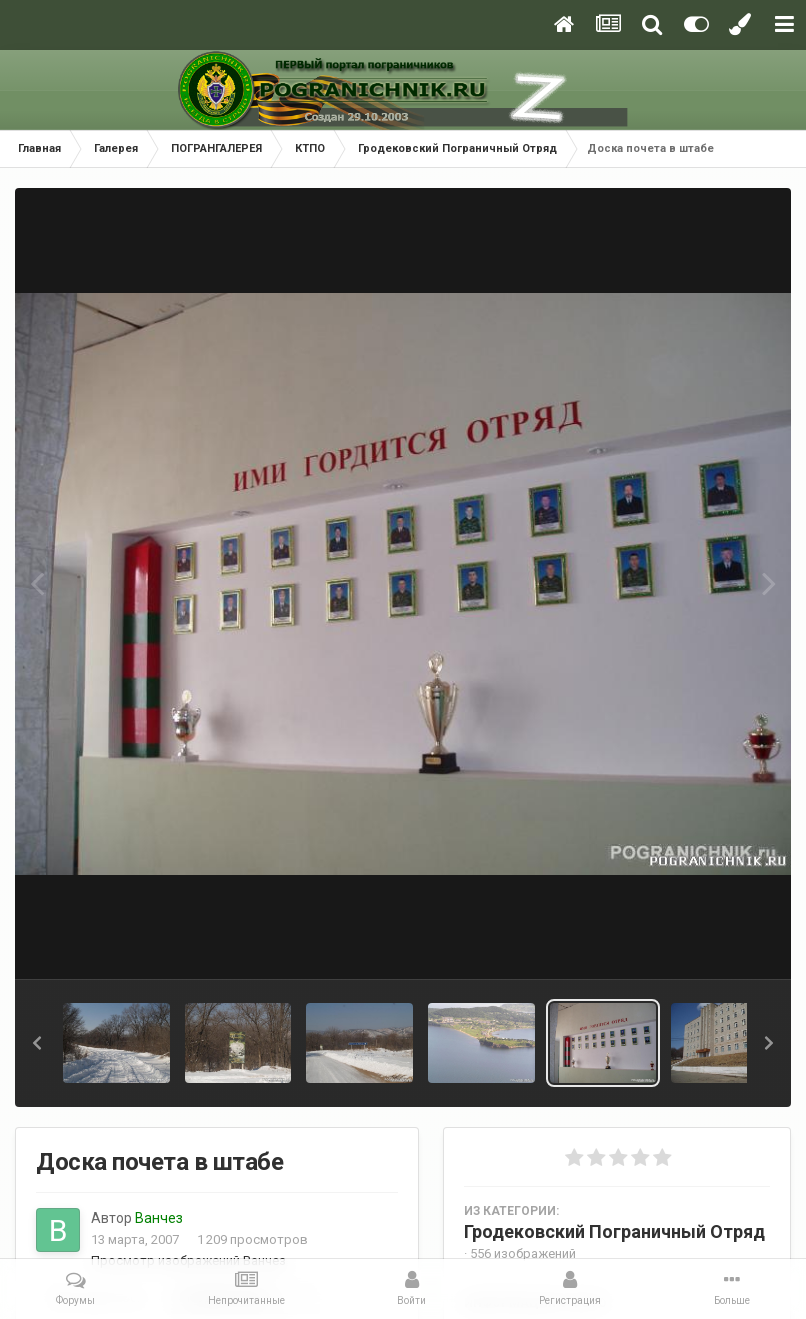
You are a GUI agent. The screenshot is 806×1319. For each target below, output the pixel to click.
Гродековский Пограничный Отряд (614, 1231)
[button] (37, 1043)
